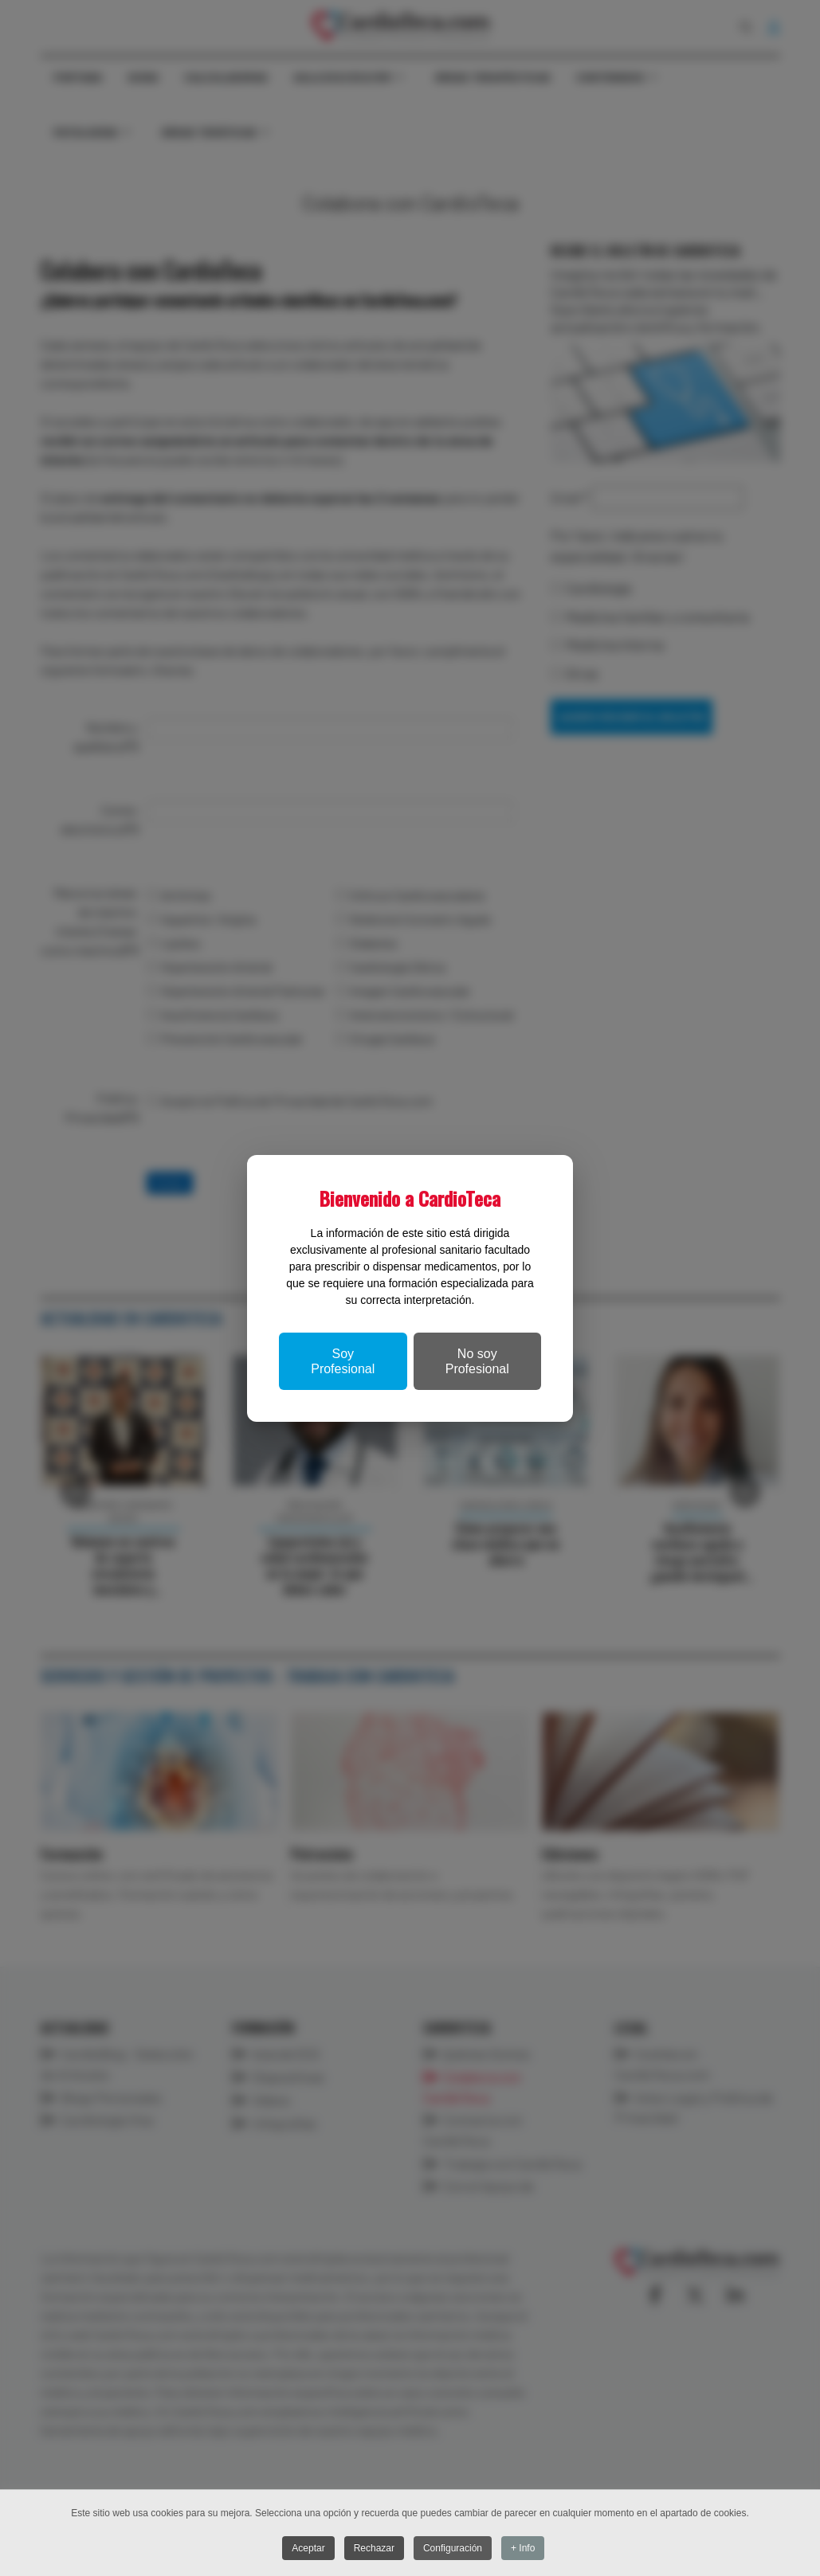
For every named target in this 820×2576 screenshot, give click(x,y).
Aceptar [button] (307, 2548)
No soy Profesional (477, 1361)
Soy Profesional (343, 1361)
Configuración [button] (453, 2548)
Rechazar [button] (374, 2548)
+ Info (525, 2548)
